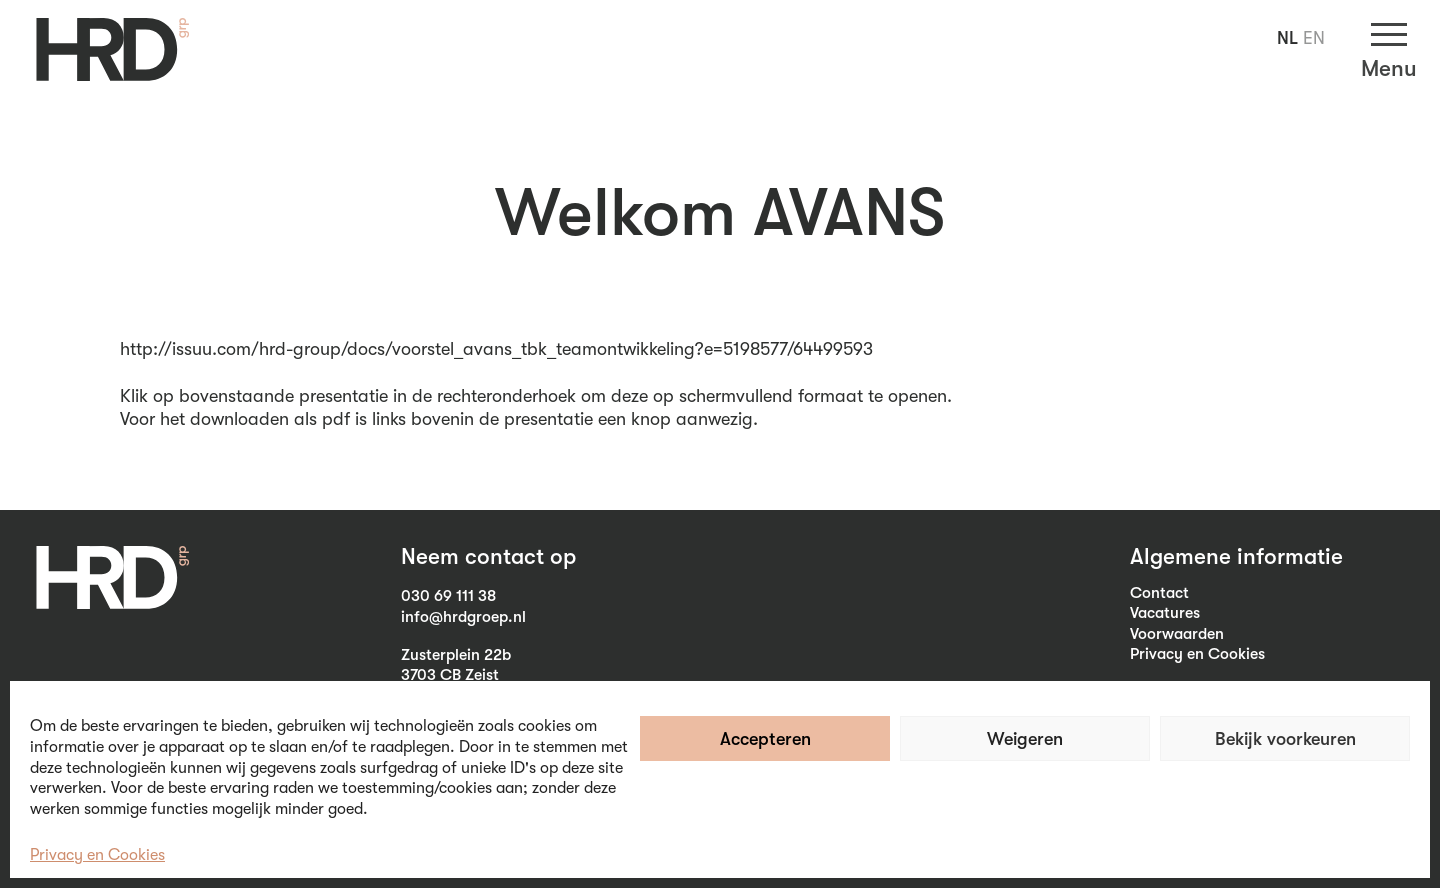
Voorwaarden (1177, 634)
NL (1287, 38)
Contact (1159, 593)
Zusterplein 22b (456, 655)
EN (1314, 38)
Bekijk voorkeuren (1285, 739)
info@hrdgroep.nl (463, 617)
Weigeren (1025, 739)
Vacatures (1165, 613)
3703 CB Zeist (450, 675)
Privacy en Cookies (97, 855)
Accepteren (765, 739)
